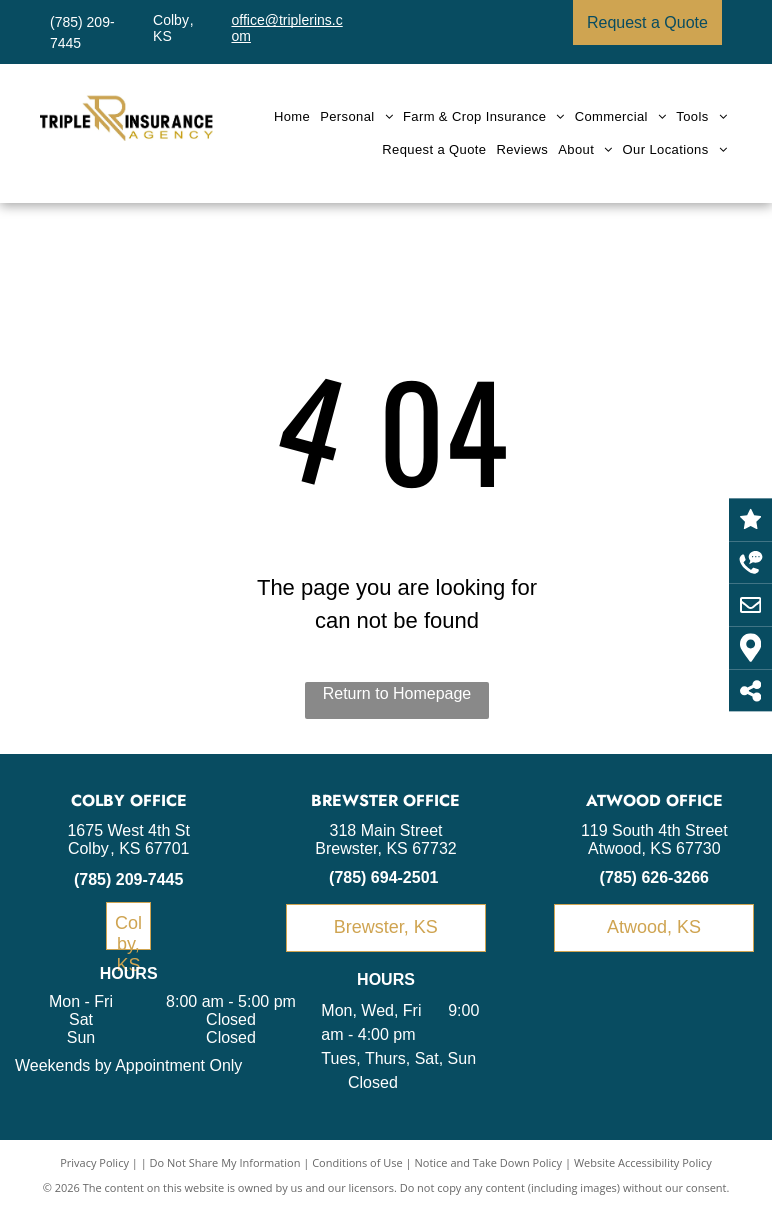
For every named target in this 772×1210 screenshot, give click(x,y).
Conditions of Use (357, 1162)
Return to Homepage (397, 693)
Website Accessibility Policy (643, 1162)
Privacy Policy (94, 1162)
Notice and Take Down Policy (489, 1162)
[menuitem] (292, 116)
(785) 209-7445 (128, 879)
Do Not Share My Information (225, 1162)
